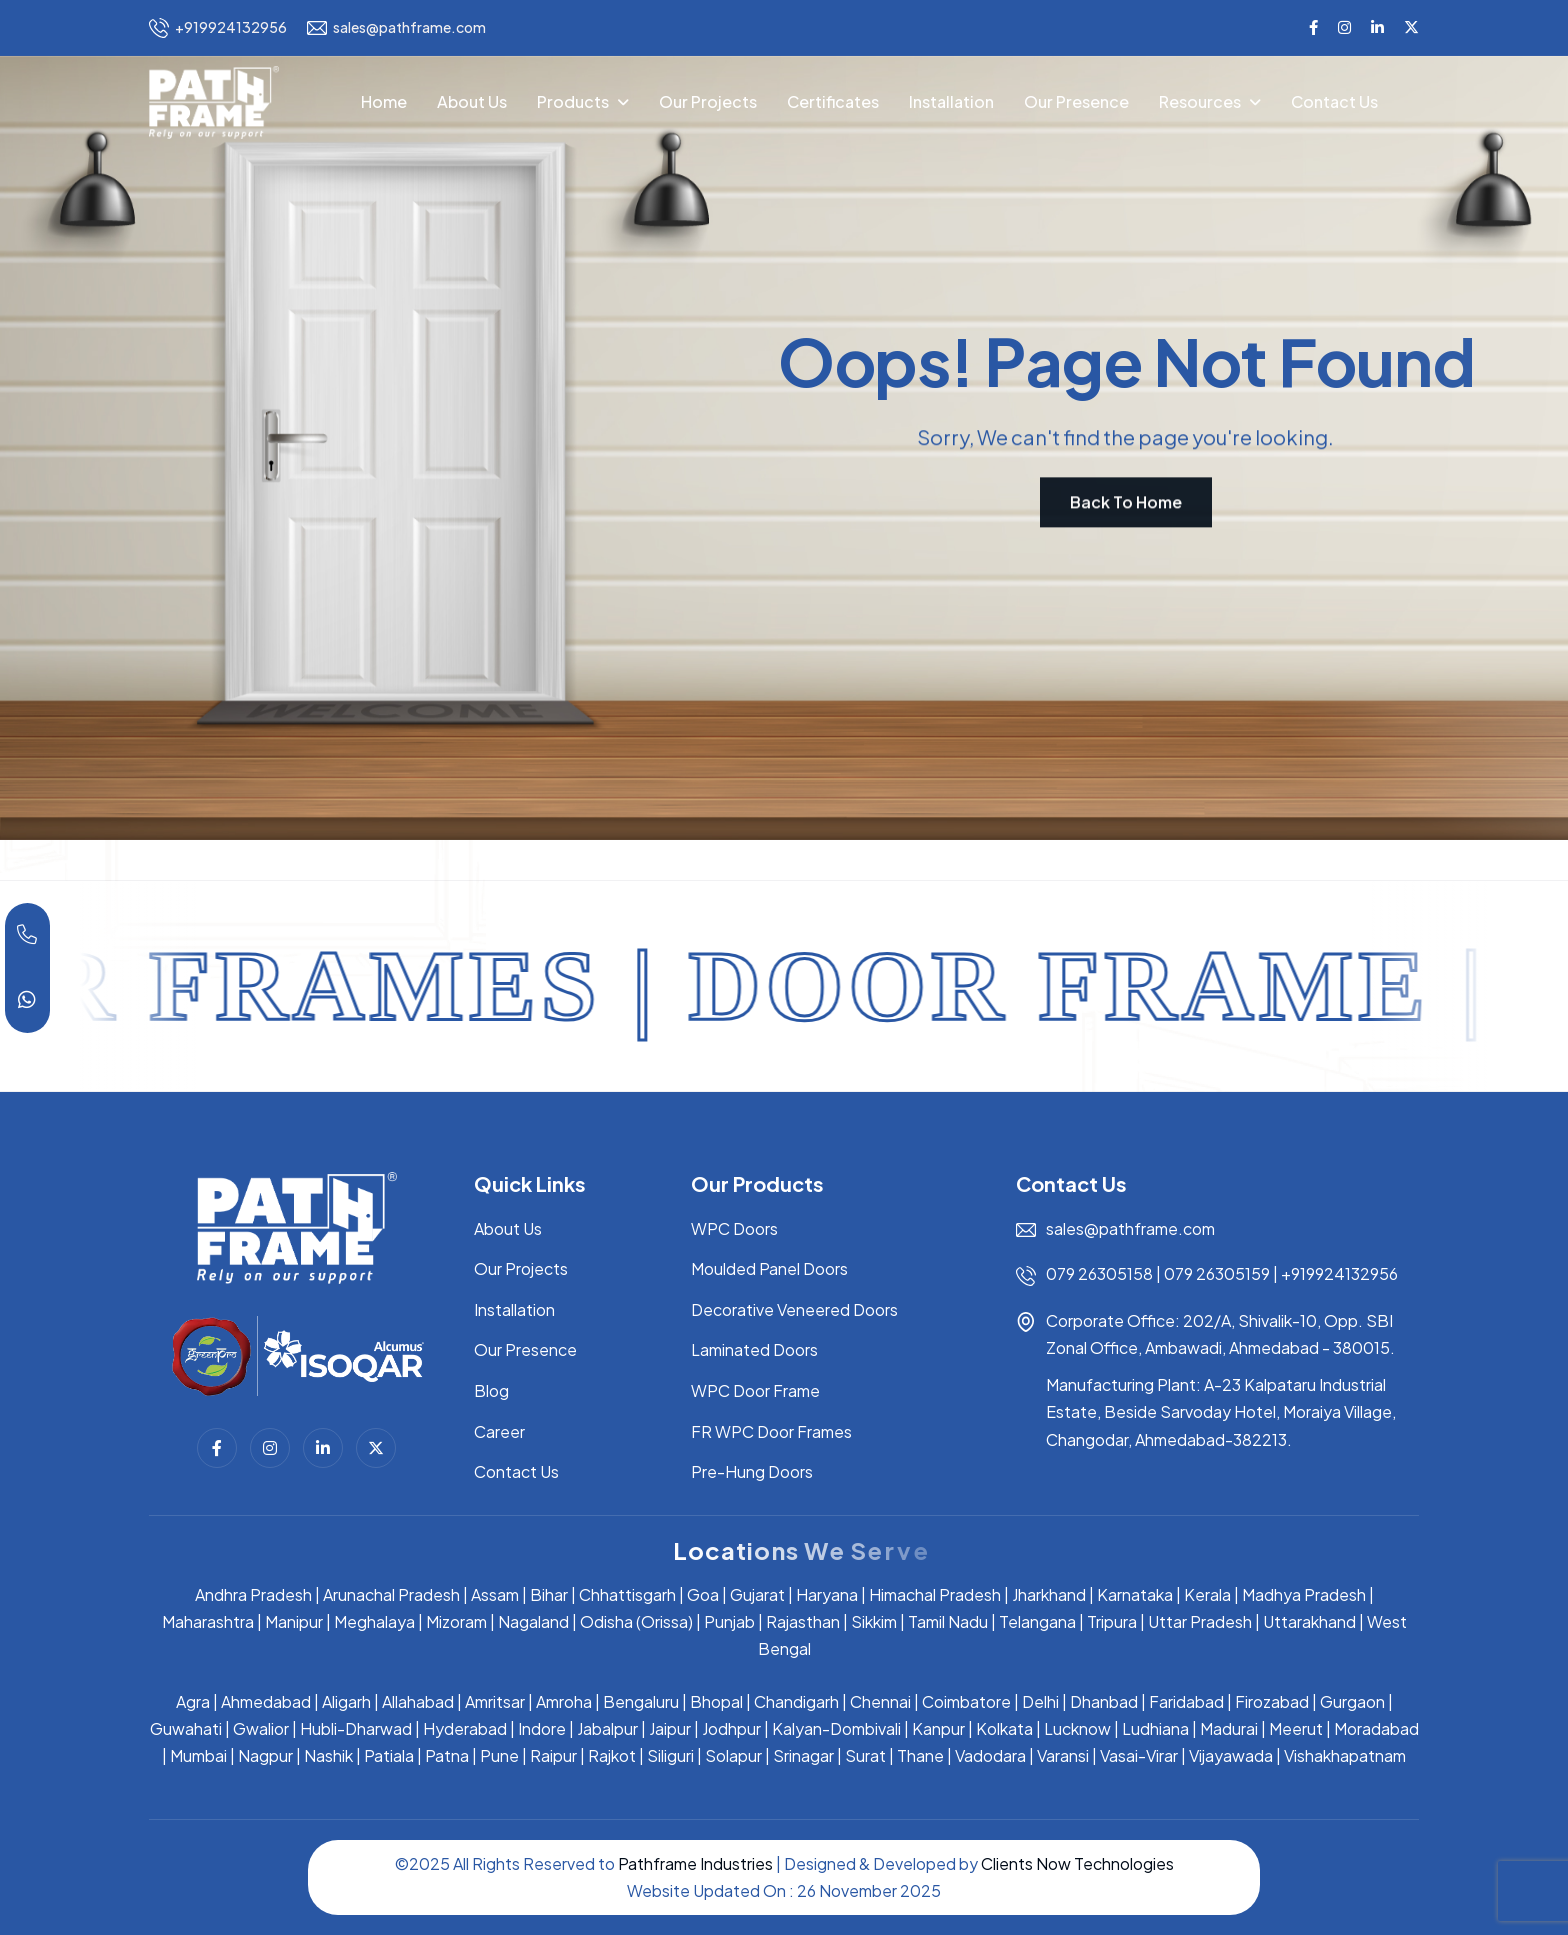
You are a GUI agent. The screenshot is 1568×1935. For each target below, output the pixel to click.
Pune (499, 1755)
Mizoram (456, 1621)
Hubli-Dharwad (356, 1728)
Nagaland (533, 1621)
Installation (951, 101)
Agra (193, 1701)
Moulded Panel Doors (769, 1268)
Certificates (833, 101)
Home (384, 101)
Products (573, 101)
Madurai (1229, 1728)
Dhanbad (1104, 1701)
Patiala (389, 1755)
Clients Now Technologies (1077, 1863)
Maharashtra (208, 1621)
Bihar (549, 1594)
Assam (495, 1594)
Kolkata (1004, 1728)
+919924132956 (218, 28)
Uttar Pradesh (1200, 1621)
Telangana (1037, 1621)
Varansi (1063, 1755)
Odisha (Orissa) (636, 1621)
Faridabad (1186, 1701)
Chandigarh (796, 1701)
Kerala (1207, 1594)
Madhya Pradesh (1304, 1594)
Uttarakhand (1309, 1621)
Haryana (827, 1594)
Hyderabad (465, 1728)
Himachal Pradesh (935, 1594)
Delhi (1040, 1701)
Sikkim (874, 1621)
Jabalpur (607, 1728)
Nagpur (265, 1755)
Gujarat (757, 1594)
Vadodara (990, 1755)
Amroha (564, 1701)
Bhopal (716, 1701)
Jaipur (670, 1728)
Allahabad (418, 1701)
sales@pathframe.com (396, 28)
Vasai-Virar (1139, 1755)
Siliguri (670, 1755)
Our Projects (708, 101)
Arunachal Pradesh (391, 1594)
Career (499, 1431)
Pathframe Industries (695, 1863)
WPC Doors (734, 1228)
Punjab (729, 1621)
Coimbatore (966, 1701)
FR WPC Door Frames (771, 1431)
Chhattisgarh (627, 1594)
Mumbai (198, 1755)
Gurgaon (1352, 1701)
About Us (472, 101)
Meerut (1296, 1728)
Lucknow (1077, 1728)
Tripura (1112, 1621)
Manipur (294, 1621)
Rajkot (612, 1755)
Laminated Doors (754, 1349)
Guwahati (186, 1728)
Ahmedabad (266, 1701)
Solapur (733, 1755)
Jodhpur (731, 1728)
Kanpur (938, 1728)
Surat (865, 1755)
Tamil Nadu (948, 1621)
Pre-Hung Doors (752, 1471)
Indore (542, 1728)
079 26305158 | (1105, 1273)
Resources (1200, 101)
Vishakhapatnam (1345, 1755)
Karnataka (1135, 1594)
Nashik (328, 1755)
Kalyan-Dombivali (836, 1728)
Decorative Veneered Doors (794, 1309)
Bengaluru (641, 1701)
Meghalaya (374, 1621)
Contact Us (1334, 101)
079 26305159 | (1221, 1273)
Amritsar (495, 1701)
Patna (447, 1755)
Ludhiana (1155, 1728)
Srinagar (803, 1755)
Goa (703, 1594)
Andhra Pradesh (253, 1594)
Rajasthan (803, 1621)
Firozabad (1272, 1701)
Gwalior (261, 1728)
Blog (491, 1390)
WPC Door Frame (755, 1390)
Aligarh (346, 1701)
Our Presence (1076, 101)
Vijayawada (1231, 1755)
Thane (920, 1755)
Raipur (553, 1755)
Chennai (880, 1701)
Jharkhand (1049, 1594)
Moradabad (1376, 1728)
